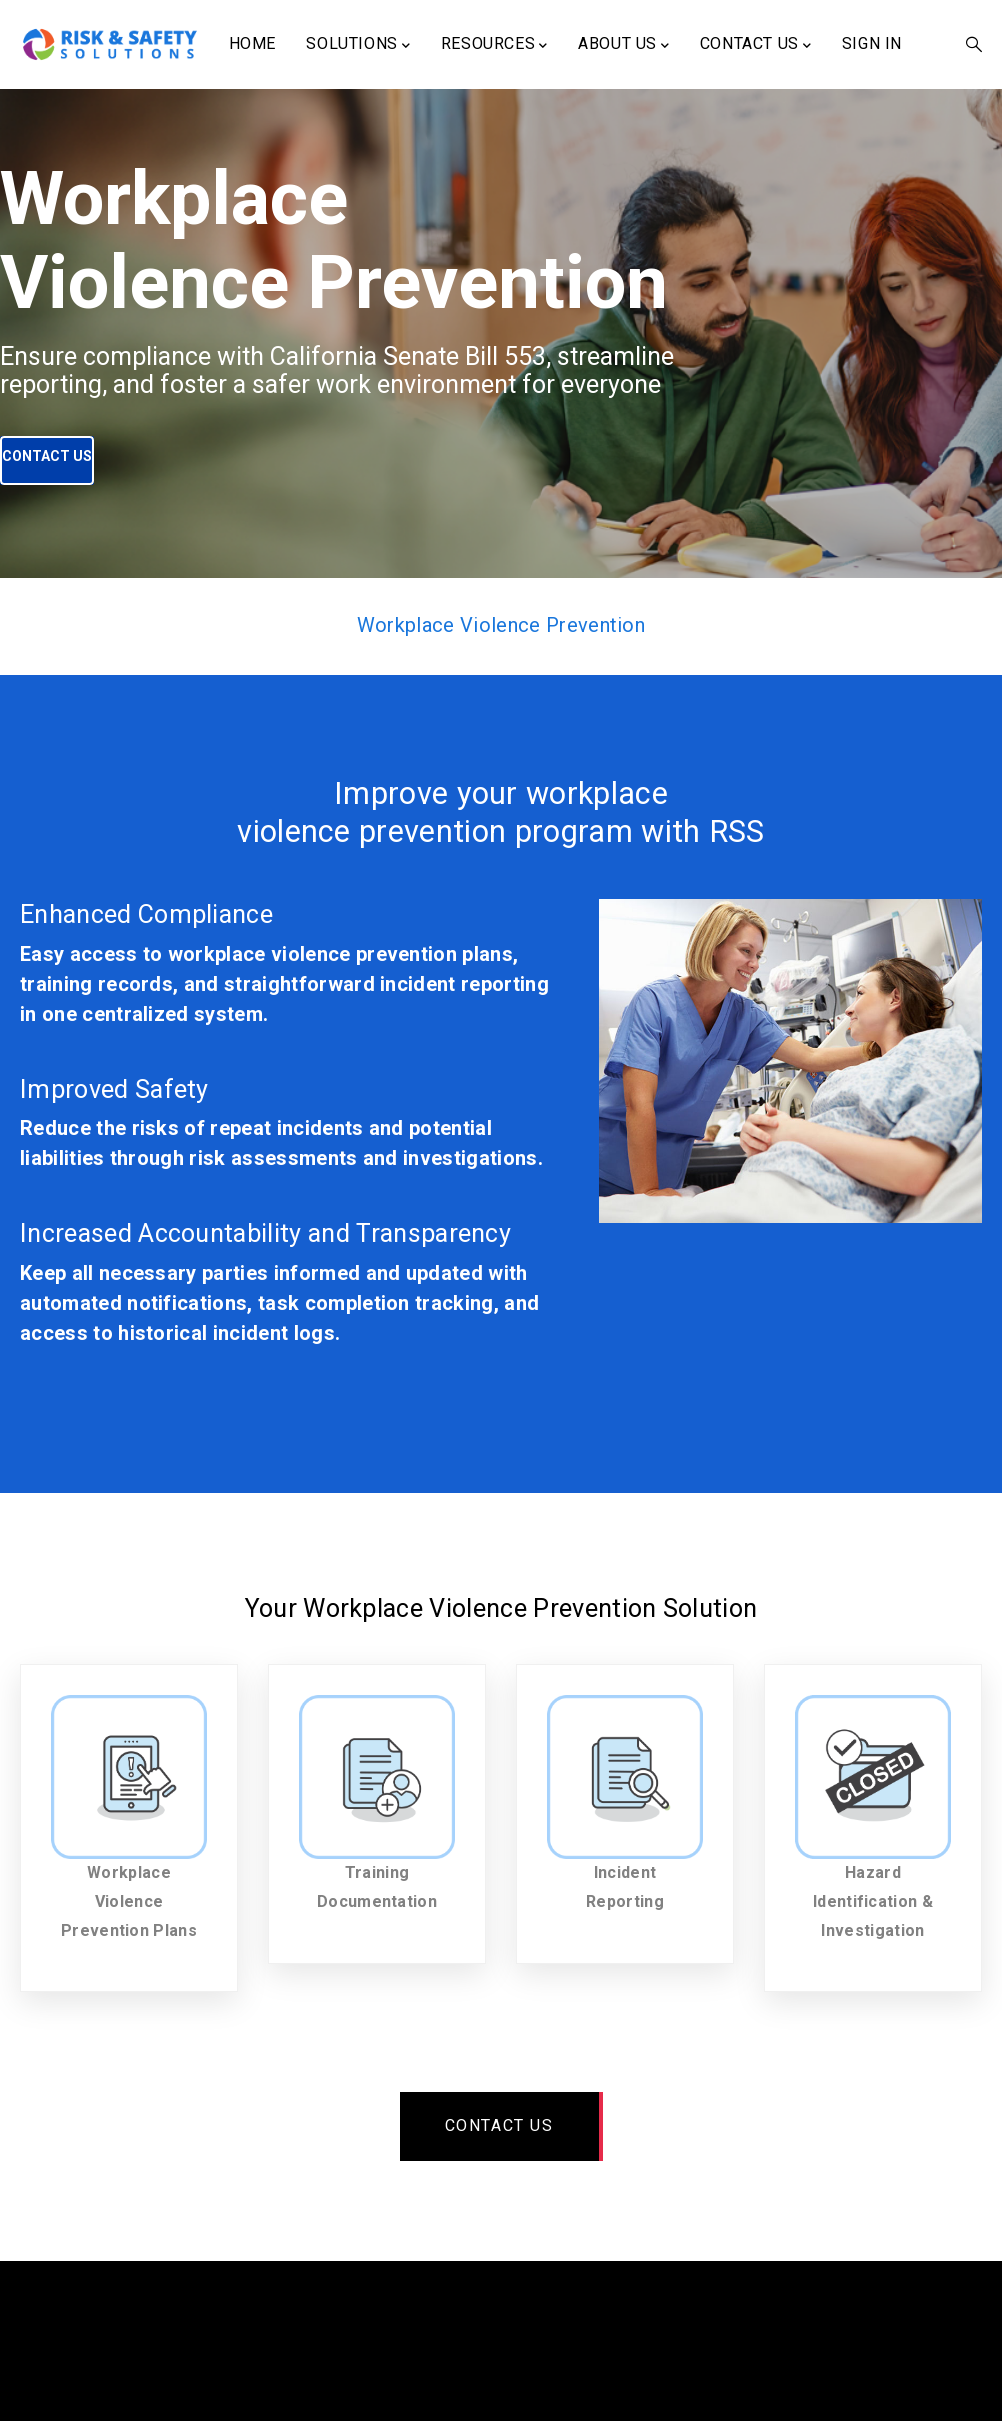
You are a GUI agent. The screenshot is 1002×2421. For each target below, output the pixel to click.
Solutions (358, 45)
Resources (494, 45)
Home (252, 43)
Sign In (872, 43)
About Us (623, 45)
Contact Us (756, 45)
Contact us (499, 2125)
